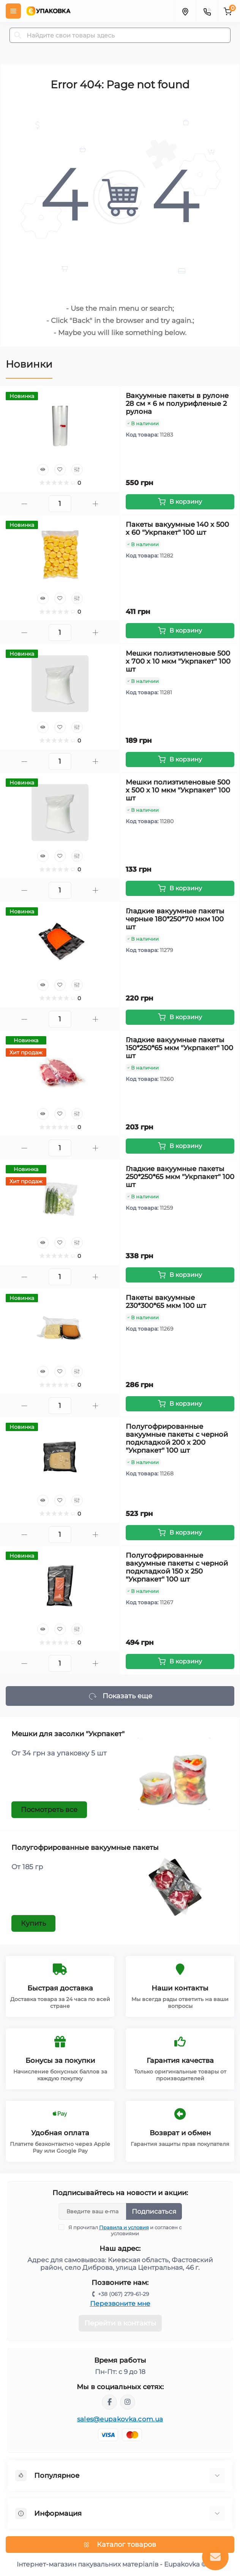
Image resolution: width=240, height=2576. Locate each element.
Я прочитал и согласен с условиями (125, 2230)
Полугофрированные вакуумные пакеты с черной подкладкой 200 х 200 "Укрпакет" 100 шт (177, 1438)
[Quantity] (60, 503)
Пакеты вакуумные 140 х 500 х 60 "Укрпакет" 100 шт (177, 528)
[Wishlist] (60, 469)
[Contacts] (207, 11)
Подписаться (154, 2211)
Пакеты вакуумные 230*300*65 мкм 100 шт (166, 1301)
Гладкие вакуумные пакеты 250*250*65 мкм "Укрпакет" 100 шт (180, 1177)
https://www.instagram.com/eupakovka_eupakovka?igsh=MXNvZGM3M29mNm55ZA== (128, 2402)
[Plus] (95, 504)
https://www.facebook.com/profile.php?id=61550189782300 (109, 2402)
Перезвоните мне (120, 2303)
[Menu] (13, 11)
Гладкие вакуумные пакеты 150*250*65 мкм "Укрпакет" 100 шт (179, 1048)
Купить (33, 1923)
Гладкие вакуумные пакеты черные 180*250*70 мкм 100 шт (175, 919)
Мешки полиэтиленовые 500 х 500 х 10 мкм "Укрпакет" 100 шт (178, 790)
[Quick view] (43, 469)
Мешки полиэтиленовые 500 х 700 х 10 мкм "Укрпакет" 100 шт (178, 661)
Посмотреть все (49, 1810)
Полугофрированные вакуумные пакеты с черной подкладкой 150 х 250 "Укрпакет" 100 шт (177, 1567)
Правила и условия (124, 2227)
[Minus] (24, 504)
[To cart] (180, 501)
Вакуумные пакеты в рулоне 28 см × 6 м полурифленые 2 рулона (177, 403)
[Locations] (185, 11)
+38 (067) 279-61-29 (123, 2294)
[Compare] (77, 469)
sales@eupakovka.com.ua (120, 2419)
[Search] (17, 35)
